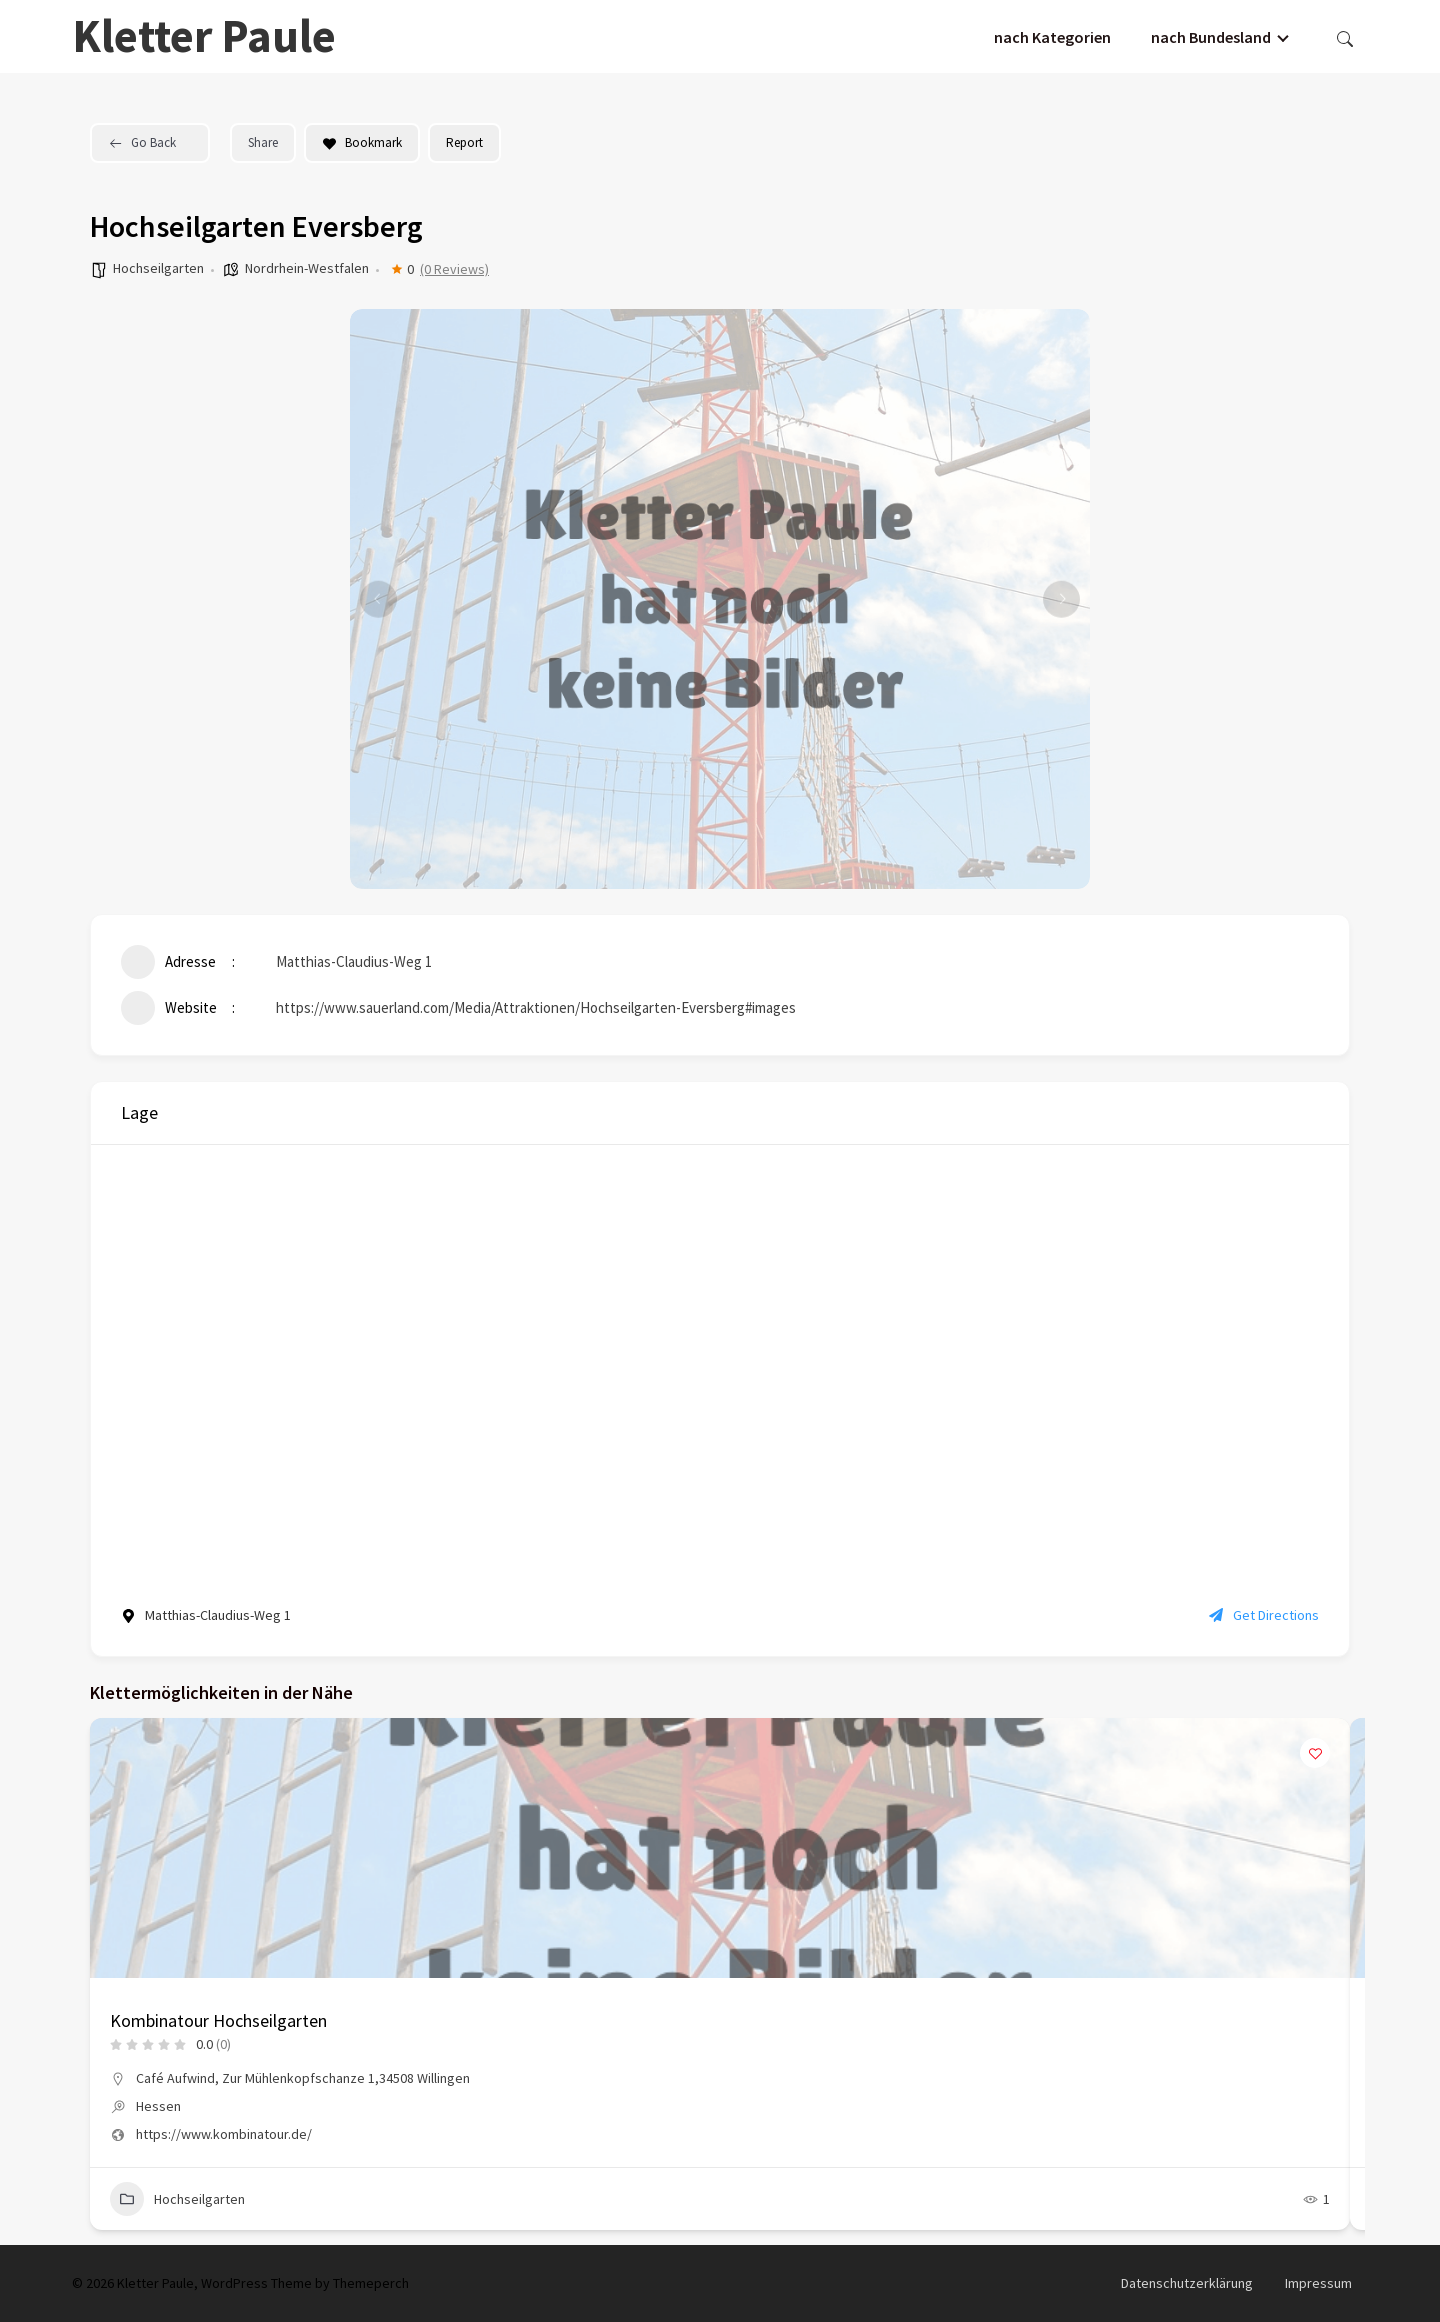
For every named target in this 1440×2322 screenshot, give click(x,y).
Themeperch (371, 2283)
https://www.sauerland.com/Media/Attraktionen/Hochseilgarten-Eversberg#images (536, 1007)
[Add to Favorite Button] (1315, 1753)
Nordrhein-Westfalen (307, 268)
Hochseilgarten (158, 268)
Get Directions (1264, 1615)
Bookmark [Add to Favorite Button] (362, 142)
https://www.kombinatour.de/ (224, 2134)
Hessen (158, 2106)
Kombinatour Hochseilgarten (218, 2020)
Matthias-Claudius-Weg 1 (354, 961)
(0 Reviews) (454, 269)
